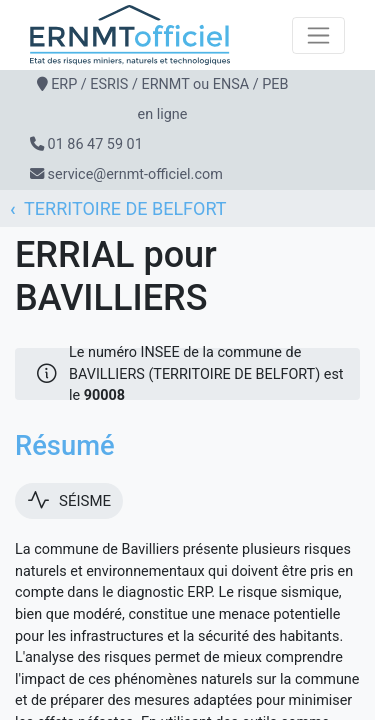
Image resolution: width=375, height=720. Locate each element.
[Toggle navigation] (318, 35)
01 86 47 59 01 (95, 144)
